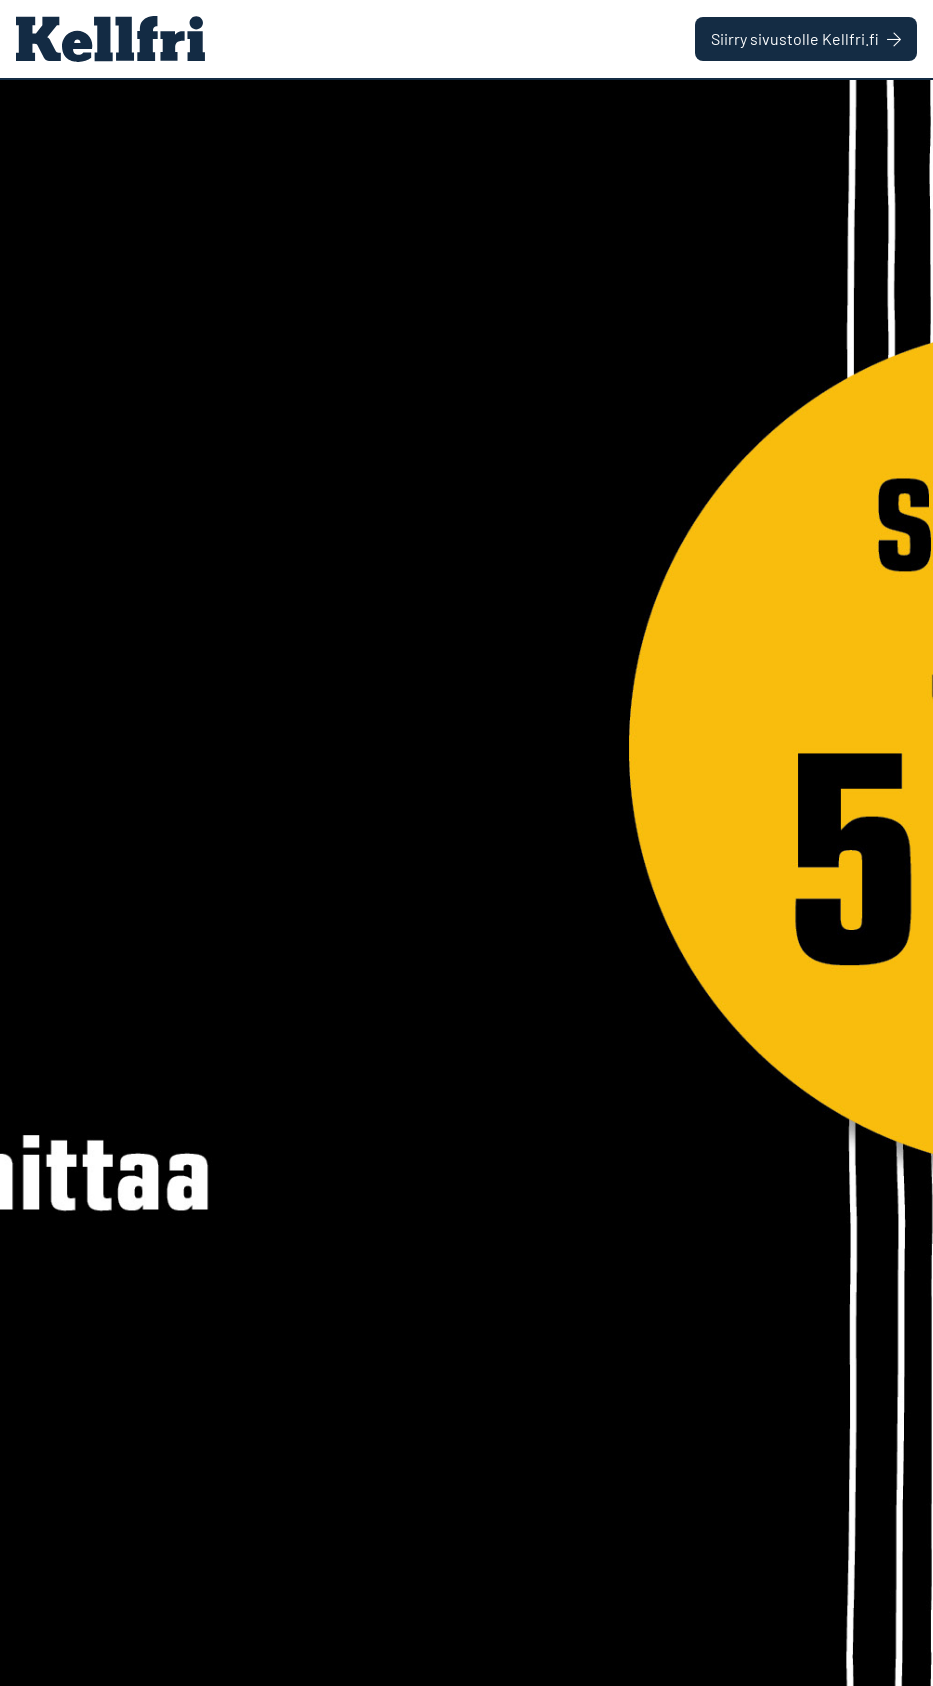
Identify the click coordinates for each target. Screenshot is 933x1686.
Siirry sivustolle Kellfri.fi (806, 38)
